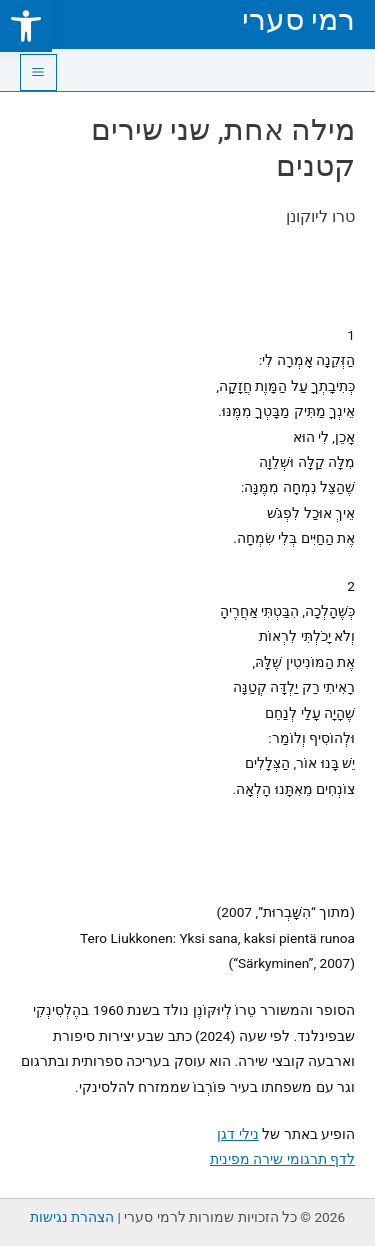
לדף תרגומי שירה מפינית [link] (282, 1159)
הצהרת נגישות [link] (72, 1217)
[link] (26, 26)
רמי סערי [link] (298, 19)
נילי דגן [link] (237, 1134)
